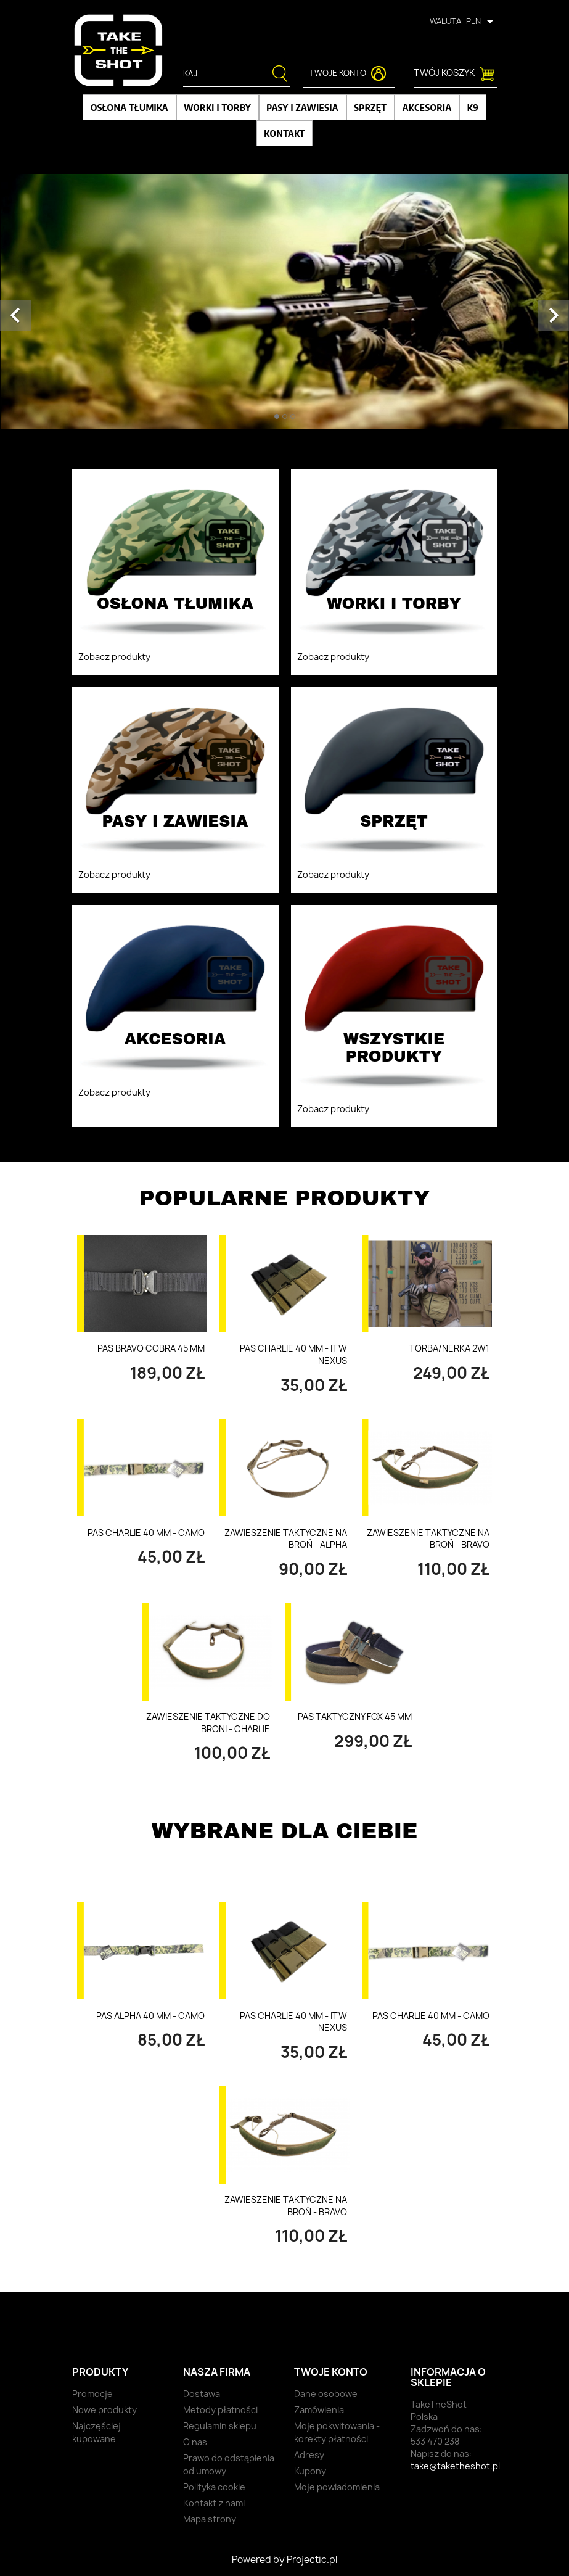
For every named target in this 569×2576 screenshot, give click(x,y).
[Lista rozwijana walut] (481, 21)
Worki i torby (217, 107)
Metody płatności (220, 2410)
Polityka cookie (214, 2487)
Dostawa (201, 2394)
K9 (472, 107)
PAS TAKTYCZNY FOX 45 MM (355, 1716)
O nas (195, 2442)
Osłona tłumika (129, 107)
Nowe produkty (104, 2410)
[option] (284, 301)
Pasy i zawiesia (302, 107)
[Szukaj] (228, 74)
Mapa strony (209, 2519)
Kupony (310, 2471)
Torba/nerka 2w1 (449, 1348)
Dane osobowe (326, 2394)
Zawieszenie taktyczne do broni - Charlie (208, 1723)
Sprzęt (370, 107)
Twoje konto (330, 2372)
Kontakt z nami (214, 2503)
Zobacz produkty (114, 657)
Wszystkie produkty (435, 1797)
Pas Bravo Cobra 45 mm (151, 1348)
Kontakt (284, 133)
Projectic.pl (312, 2559)
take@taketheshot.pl (455, 2466)
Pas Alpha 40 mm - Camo (150, 2015)
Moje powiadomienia (337, 2487)
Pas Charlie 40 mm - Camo (146, 1532)
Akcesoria (427, 107)
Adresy (309, 2455)
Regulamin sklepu (219, 2426)
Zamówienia (319, 2410)
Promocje (92, 2394)
